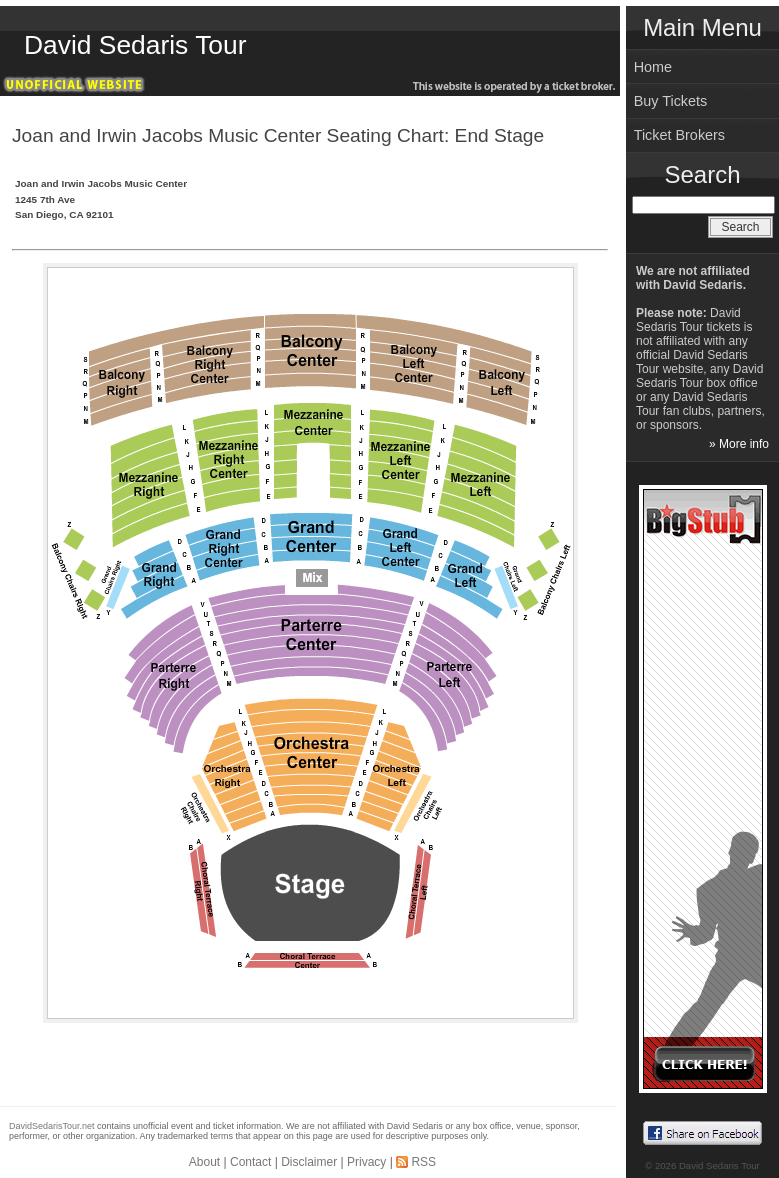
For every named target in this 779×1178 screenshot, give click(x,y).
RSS (423, 1162)
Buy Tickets (671, 101)
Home (653, 67)
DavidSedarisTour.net (52, 1126)
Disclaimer (309, 1162)
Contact (250, 1162)
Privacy (366, 1162)
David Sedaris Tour (135, 45)
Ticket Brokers (679, 135)
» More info (739, 444)
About (204, 1162)
